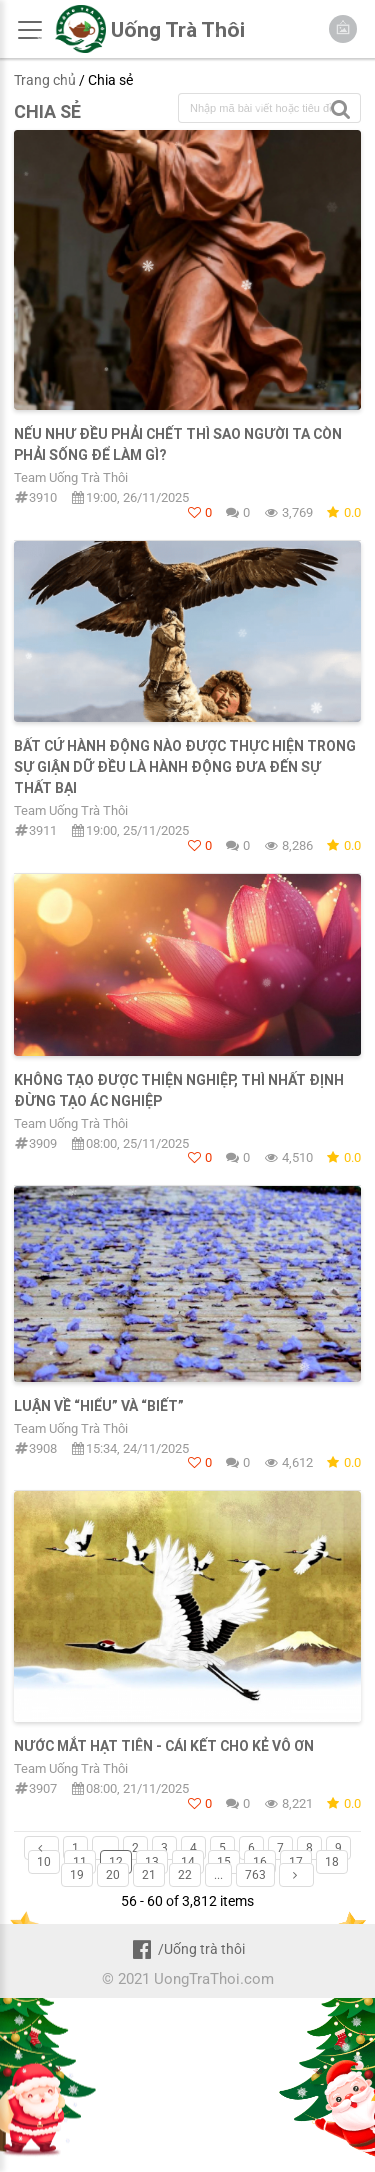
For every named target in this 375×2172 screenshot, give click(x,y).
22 (185, 1875)
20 (113, 1875)
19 (77, 1875)
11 (80, 1862)
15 (224, 1862)
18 (332, 1862)
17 (296, 1862)
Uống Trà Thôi (178, 30)
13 (152, 1862)
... (105, 1848)
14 (188, 1862)
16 (260, 1862)
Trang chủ (45, 80)
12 (116, 1862)
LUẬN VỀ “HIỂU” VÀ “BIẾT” (99, 1406)
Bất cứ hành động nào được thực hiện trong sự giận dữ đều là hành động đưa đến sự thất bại (185, 767)
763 (255, 1875)
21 (149, 1875)
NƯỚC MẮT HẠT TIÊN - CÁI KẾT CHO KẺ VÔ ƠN (164, 1746)
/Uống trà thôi (187, 1949)
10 (44, 1862)
